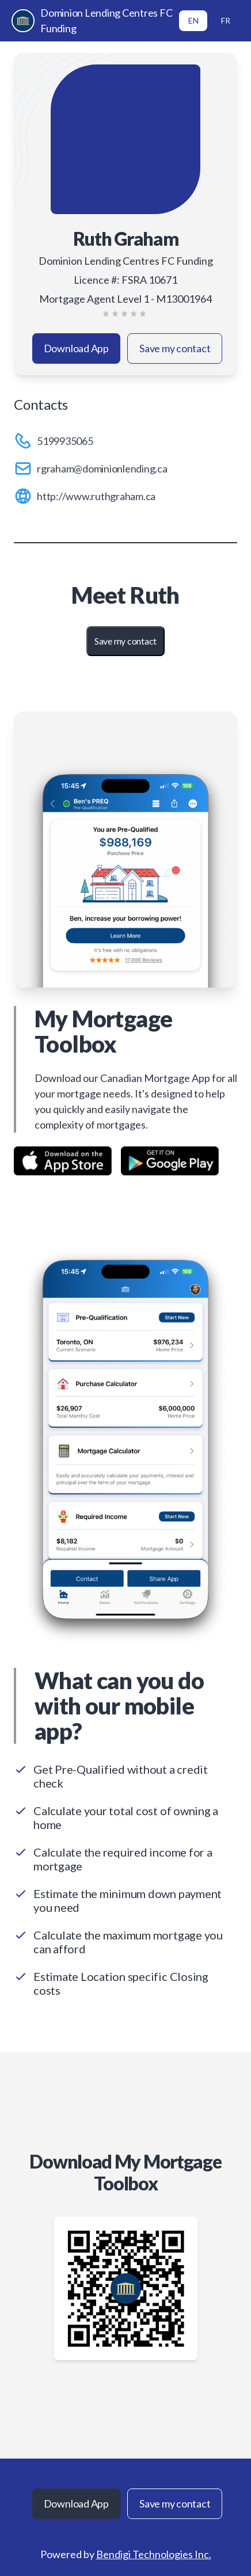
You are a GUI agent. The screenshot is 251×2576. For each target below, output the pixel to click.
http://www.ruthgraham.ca (96, 496)
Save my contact (174, 348)
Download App (76, 348)
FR (225, 20)
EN (193, 20)
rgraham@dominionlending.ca (102, 468)
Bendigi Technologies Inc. (153, 2554)
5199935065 (65, 441)
